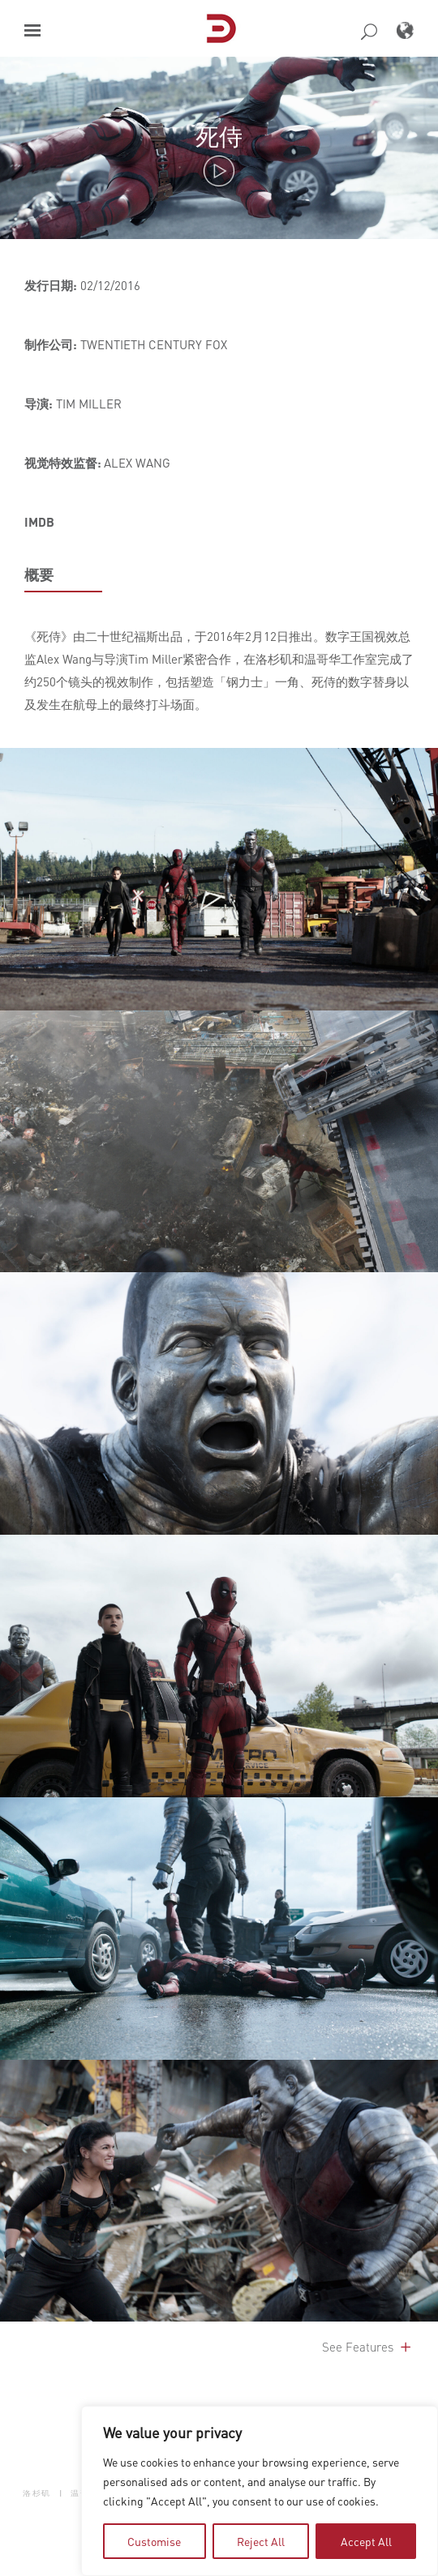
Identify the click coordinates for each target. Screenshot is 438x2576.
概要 (39, 574)
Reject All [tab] (261, 2541)
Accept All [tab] (366, 2541)
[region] (259, 2491)
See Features (368, 2347)
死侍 (219, 135)
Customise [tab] (154, 2541)
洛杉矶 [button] (37, 2492)
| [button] (61, 2492)
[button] (32, 30)
